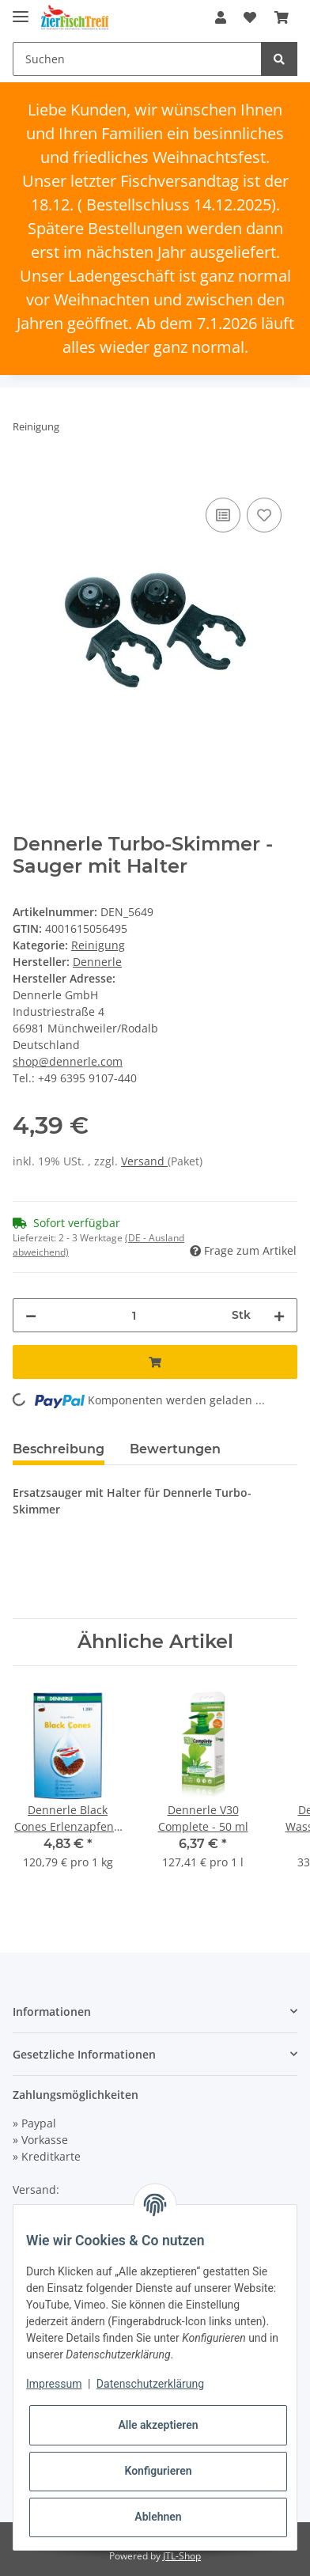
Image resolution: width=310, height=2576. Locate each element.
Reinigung (98, 945)
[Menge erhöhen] (279, 1315)
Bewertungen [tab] (175, 1449)
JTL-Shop (182, 2556)
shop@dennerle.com (68, 1061)
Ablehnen (157, 2516)
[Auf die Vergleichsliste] (223, 515)
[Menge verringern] (30, 1315)
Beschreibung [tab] (58, 1449)
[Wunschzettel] (250, 17)
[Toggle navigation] (20, 10)
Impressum (53, 2383)
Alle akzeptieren (158, 2425)
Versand (144, 1161)
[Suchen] (137, 59)
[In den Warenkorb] (25, 476)
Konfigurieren (157, 2470)
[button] (220, 17)
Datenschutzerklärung (150, 2383)
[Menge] (134, 1315)
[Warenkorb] (281, 17)
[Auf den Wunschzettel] (264, 515)
